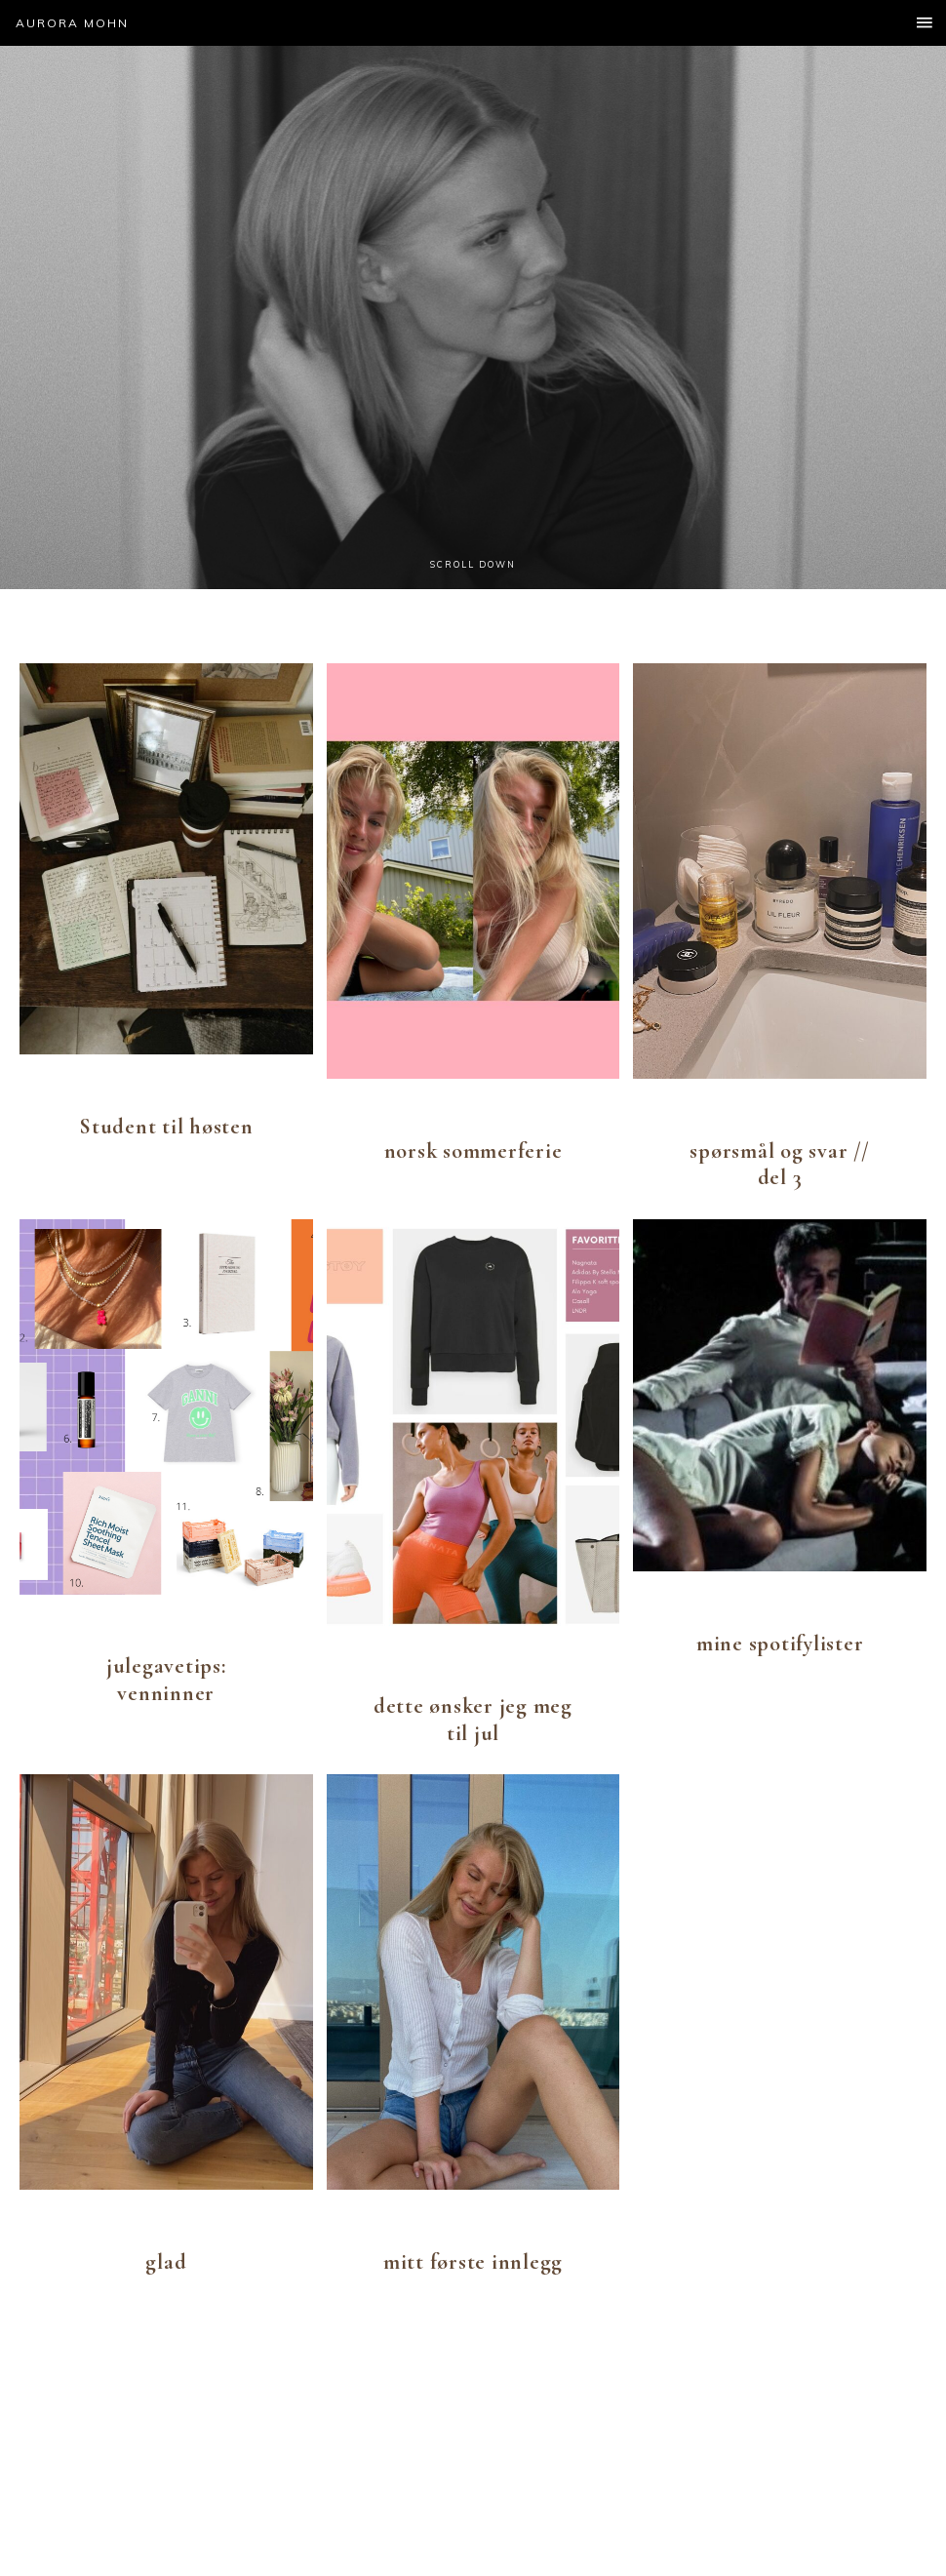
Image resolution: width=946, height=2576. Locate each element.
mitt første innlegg (473, 2262)
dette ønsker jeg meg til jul (473, 1719)
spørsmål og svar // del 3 (779, 1164)
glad (165, 2262)
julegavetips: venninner (166, 1679)
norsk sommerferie (473, 1151)
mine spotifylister (780, 1643)
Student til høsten (166, 1126)
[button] (473, 23)
